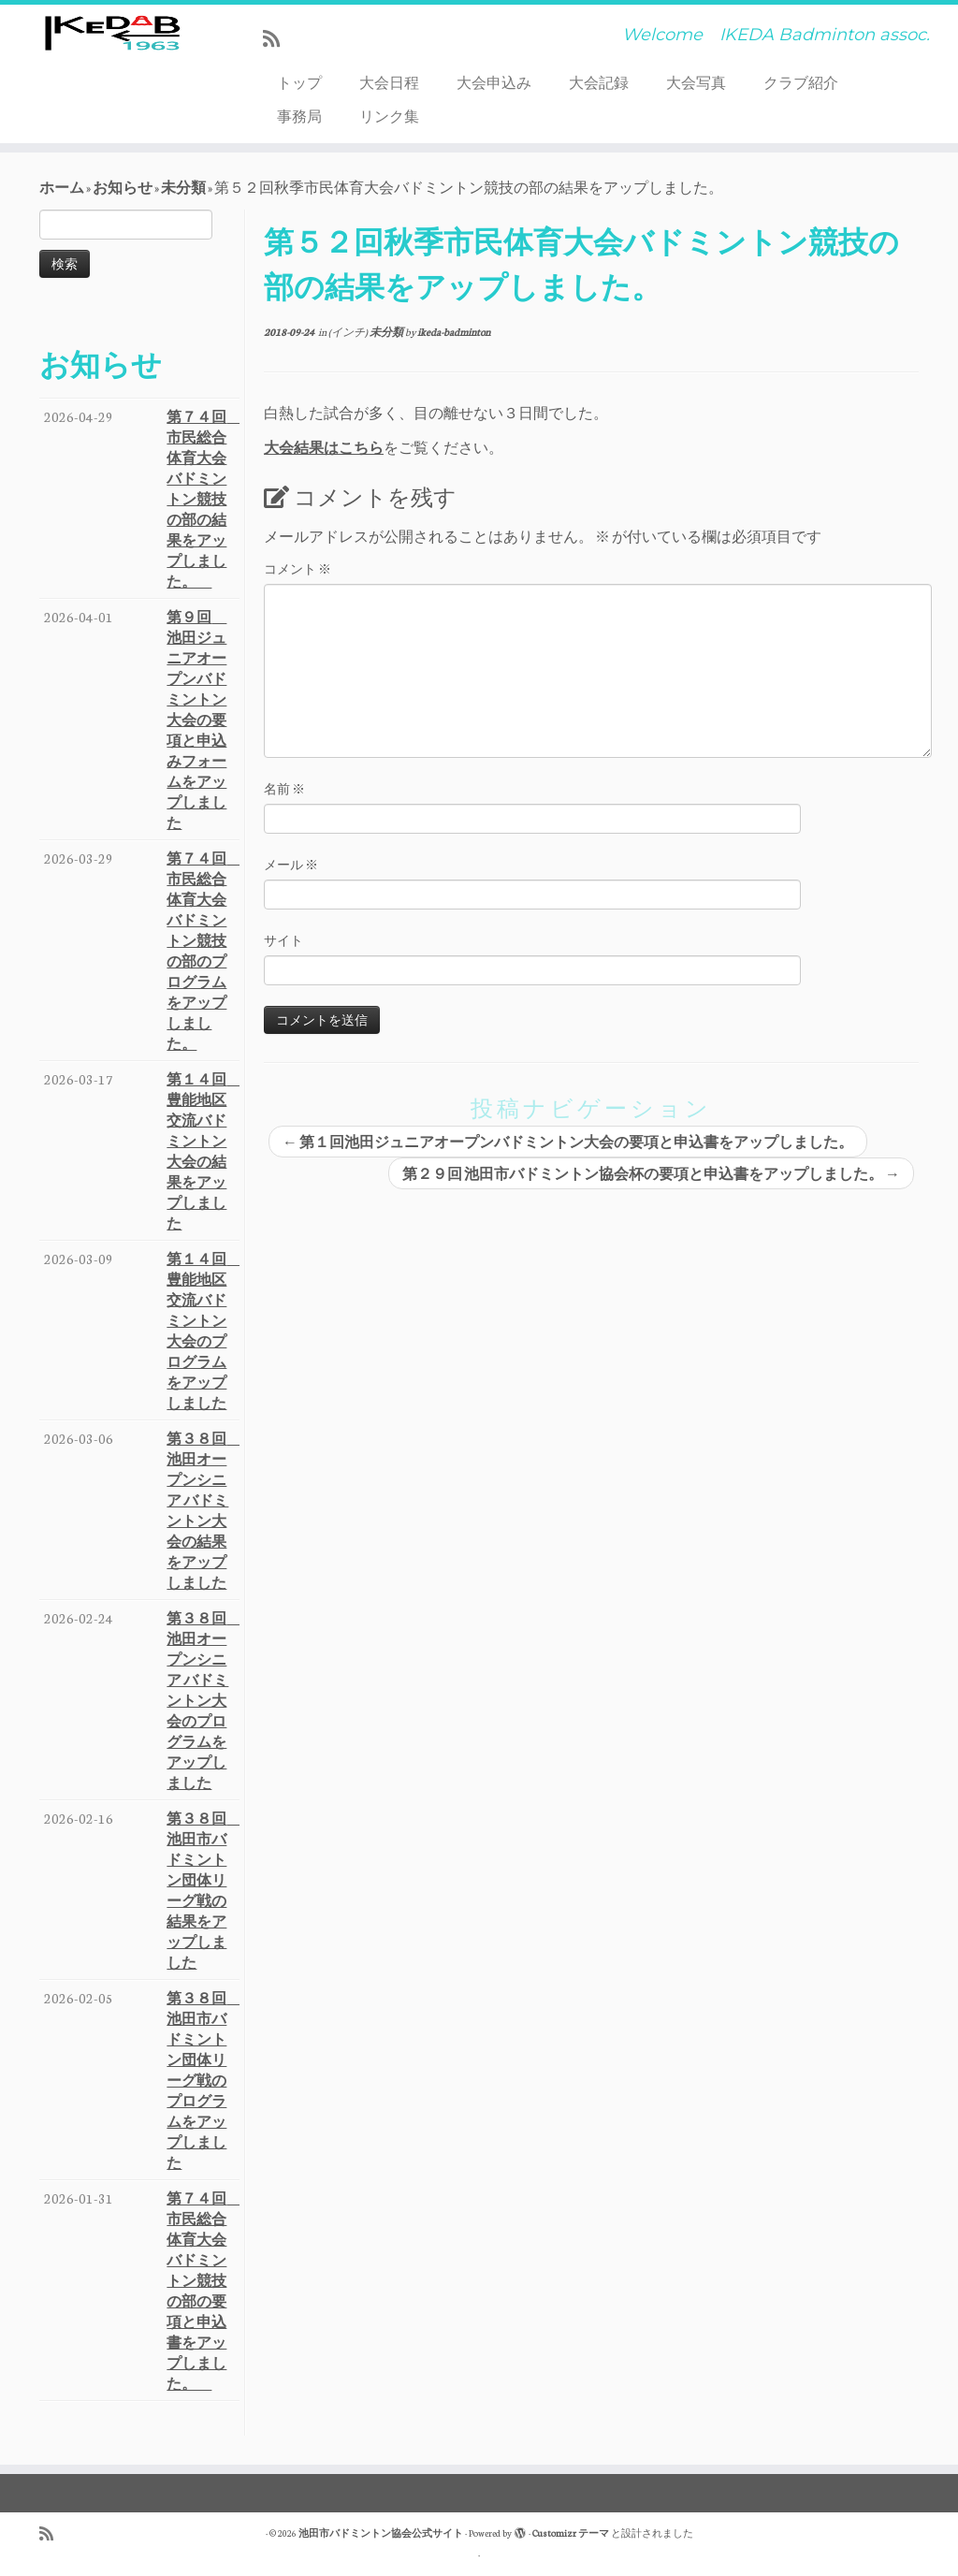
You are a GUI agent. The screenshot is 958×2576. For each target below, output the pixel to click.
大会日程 (389, 82)
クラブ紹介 (800, 82)
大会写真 (696, 82)
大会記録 (599, 82)
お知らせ (122, 187)
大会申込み (494, 82)
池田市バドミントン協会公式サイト (380, 2533)
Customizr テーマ (570, 2533)
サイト (283, 940)
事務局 (299, 116)
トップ (299, 82)
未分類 (183, 187)
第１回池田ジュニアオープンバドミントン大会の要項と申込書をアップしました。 (568, 1141)
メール (291, 864)
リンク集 (389, 116)
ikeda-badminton (453, 332)
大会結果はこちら (324, 447)
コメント (297, 568)
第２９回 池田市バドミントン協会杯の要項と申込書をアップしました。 (651, 1173)
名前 (284, 788)
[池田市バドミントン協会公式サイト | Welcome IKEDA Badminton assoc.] (112, 61)
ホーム (61, 187)
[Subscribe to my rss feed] (277, 38)
